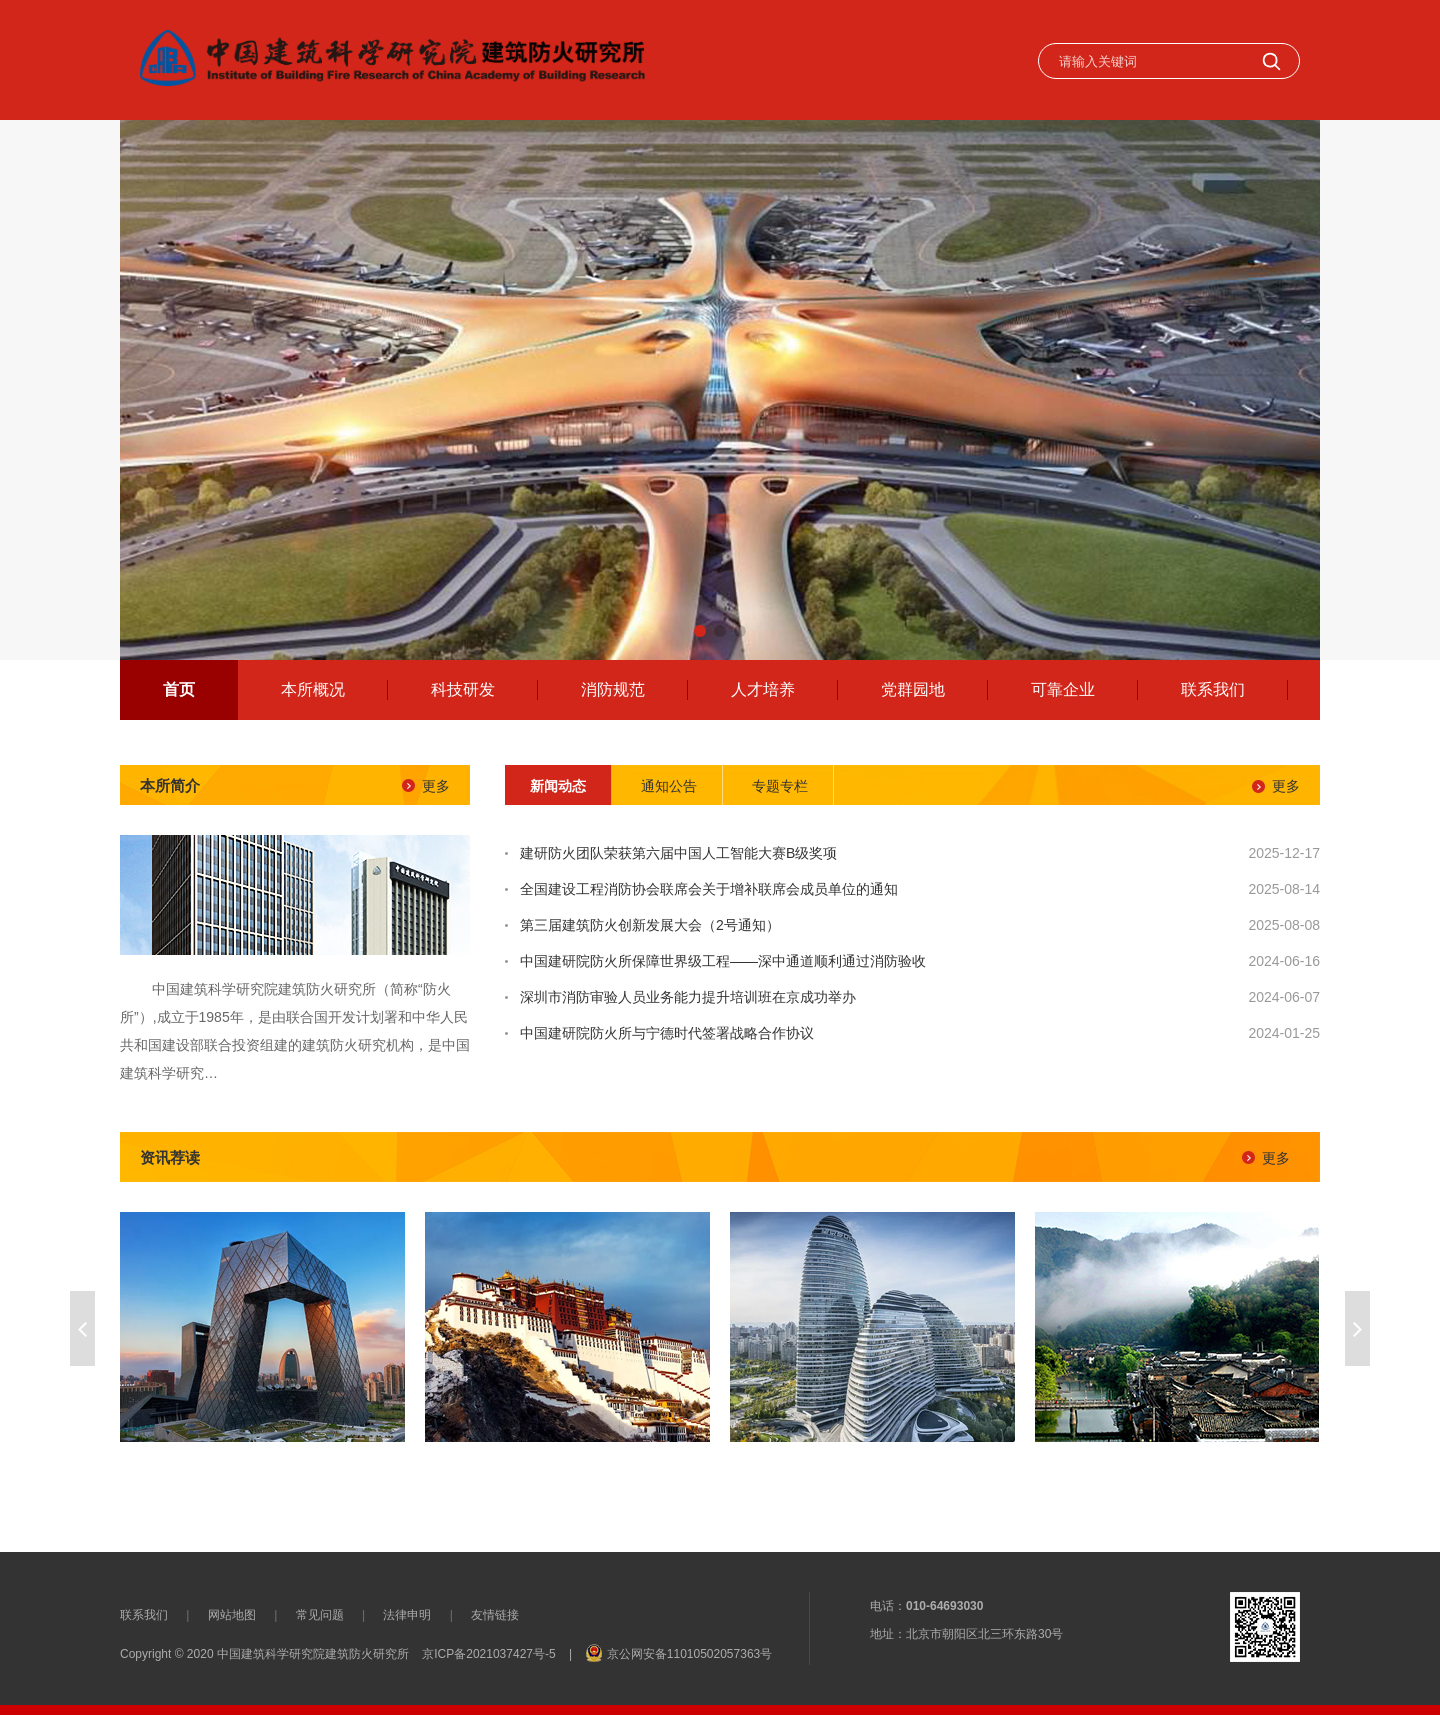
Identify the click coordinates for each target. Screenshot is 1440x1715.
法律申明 (407, 1615)
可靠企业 (1063, 689)
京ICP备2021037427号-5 (488, 1654)
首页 (179, 689)
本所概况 (313, 689)
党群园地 (913, 689)
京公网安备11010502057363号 (689, 1654)
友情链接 (495, 1615)
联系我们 (1213, 689)
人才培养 (763, 689)
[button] (700, 631)
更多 (436, 786)
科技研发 (463, 689)
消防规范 (613, 689)
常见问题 (320, 1615)
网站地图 (232, 1615)
